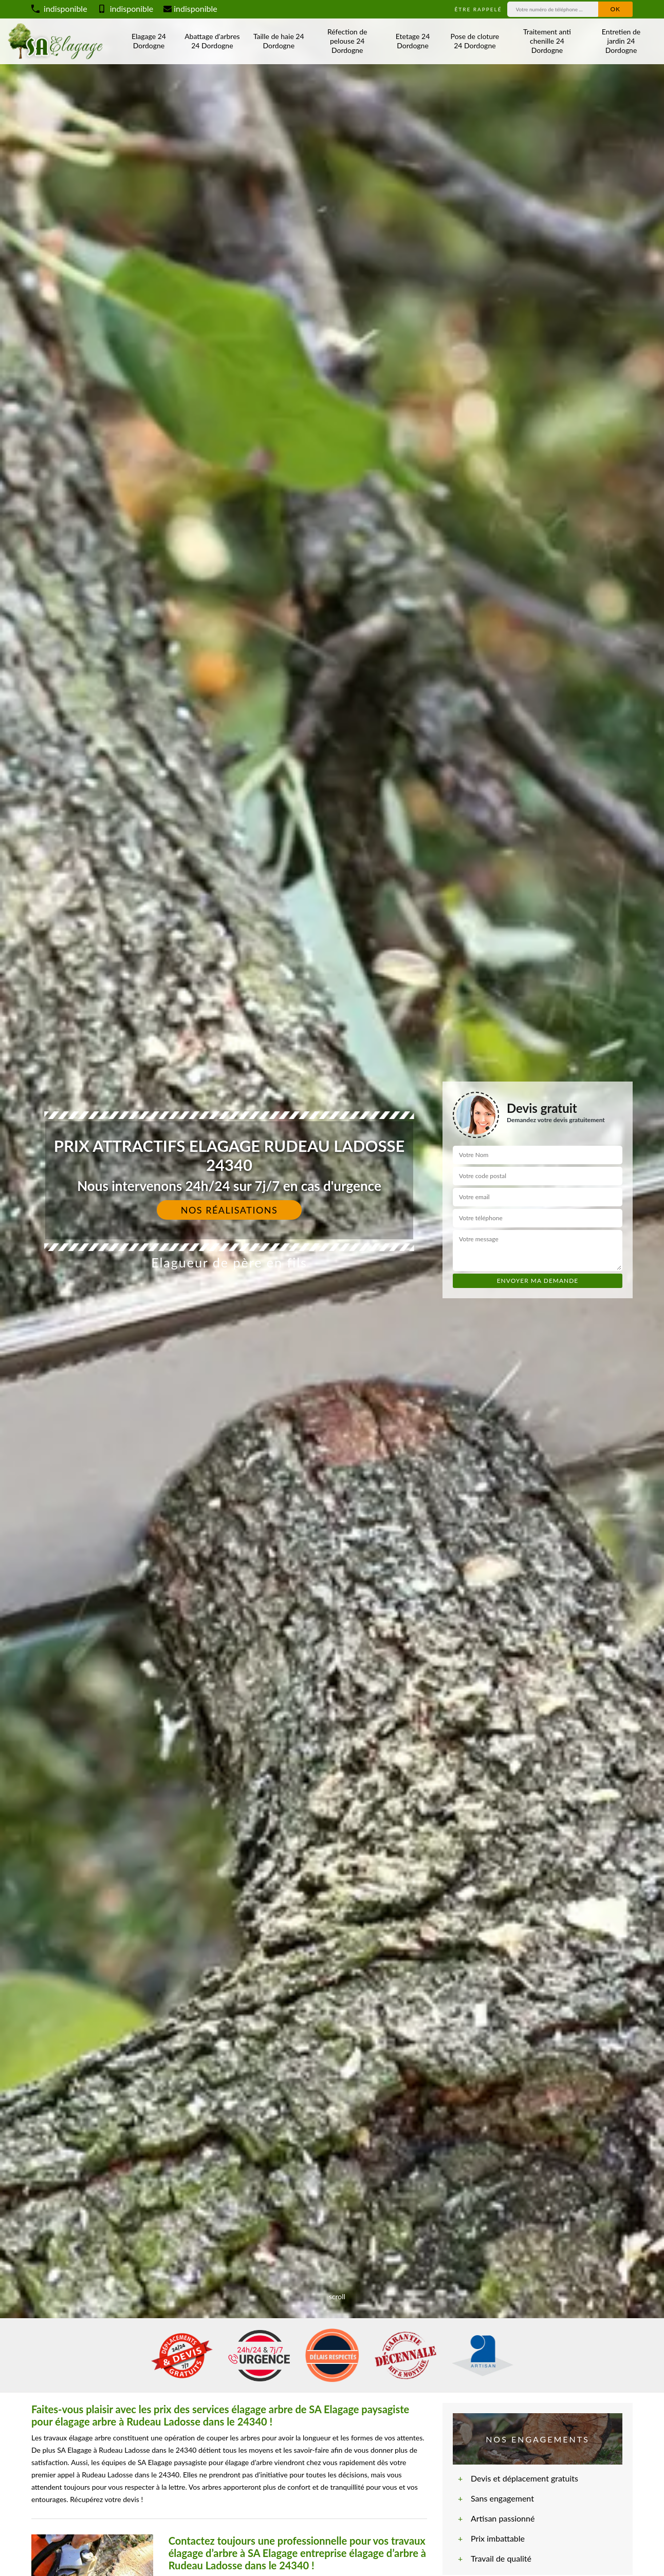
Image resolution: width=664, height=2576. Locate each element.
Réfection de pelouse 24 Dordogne (347, 40)
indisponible (59, 8)
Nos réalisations (229, 1210)
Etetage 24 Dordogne (413, 41)
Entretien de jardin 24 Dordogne (621, 40)
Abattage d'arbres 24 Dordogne (212, 41)
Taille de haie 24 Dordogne (278, 41)
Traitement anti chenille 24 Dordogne (547, 40)
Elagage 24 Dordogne (149, 41)
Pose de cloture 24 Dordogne (475, 41)
